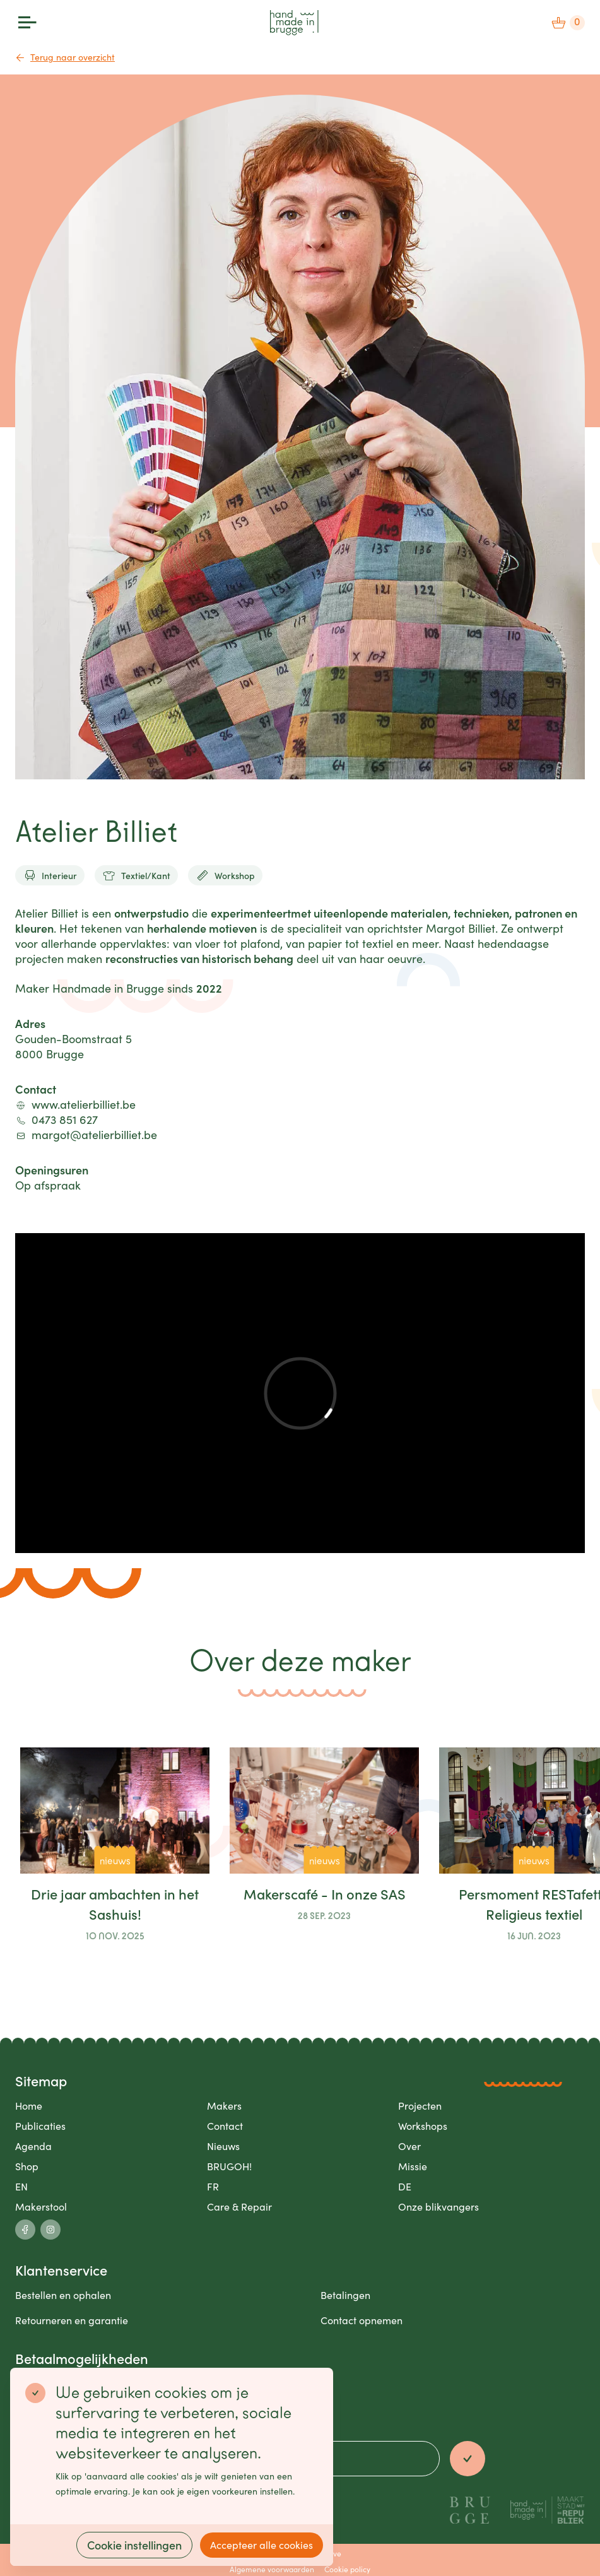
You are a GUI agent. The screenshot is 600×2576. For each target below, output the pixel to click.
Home (28, 2105)
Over (409, 2146)
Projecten (420, 2105)
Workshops (422, 2125)
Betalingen (345, 2294)
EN (21, 2186)
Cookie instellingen (134, 2545)
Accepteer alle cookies (261, 2544)
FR (213, 2186)
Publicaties (40, 2125)
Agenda (33, 2146)
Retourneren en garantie (71, 2320)
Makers (224, 2105)
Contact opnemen (362, 2320)
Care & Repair (239, 2206)
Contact (225, 2125)
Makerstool (41, 2206)
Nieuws (223, 2146)
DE (404, 2186)
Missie (412, 2166)
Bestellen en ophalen (63, 2294)
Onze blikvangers (438, 2206)
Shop (26, 2166)
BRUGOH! (229, 2166)
